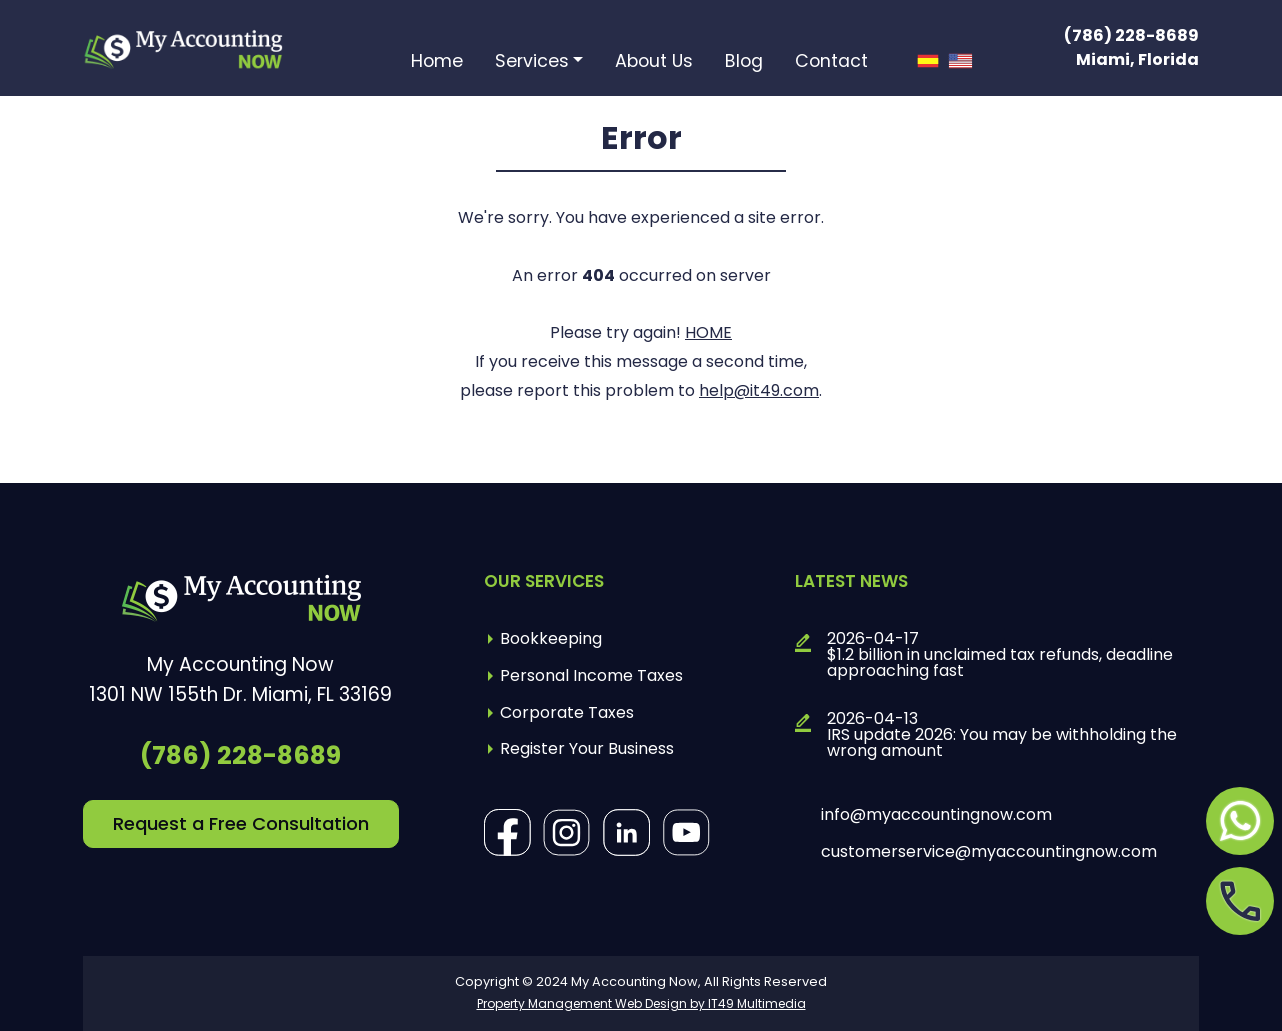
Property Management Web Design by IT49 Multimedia (641, 1003)
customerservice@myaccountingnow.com (989, 852)
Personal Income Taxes (591, 675)
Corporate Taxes (567, 712)
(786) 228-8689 (1131, 36)
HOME (708, 332)
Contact (831, 63)
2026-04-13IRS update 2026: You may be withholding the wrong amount (1002, 735)
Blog (744, 63)
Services (532, 63)
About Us (654, 63)
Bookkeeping (551, 638)
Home (437, 63)
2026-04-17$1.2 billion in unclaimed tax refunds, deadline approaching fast (1000, 655)
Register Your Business (587, 748)
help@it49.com (759, 390)
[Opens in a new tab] (1240, 821)
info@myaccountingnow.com (936, 815)
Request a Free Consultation (241, 823)
